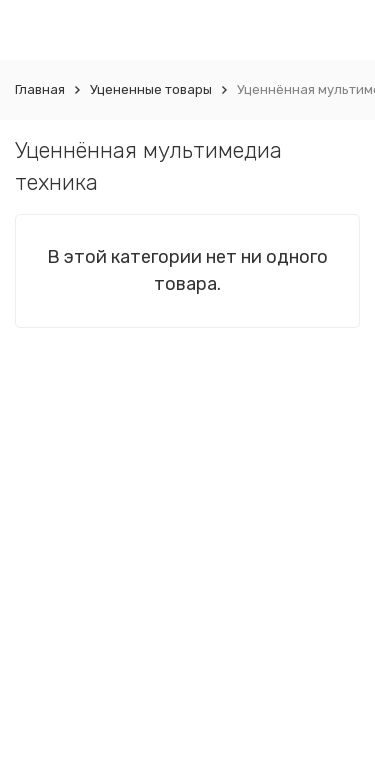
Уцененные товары (151, 89)
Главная (40, 89)
